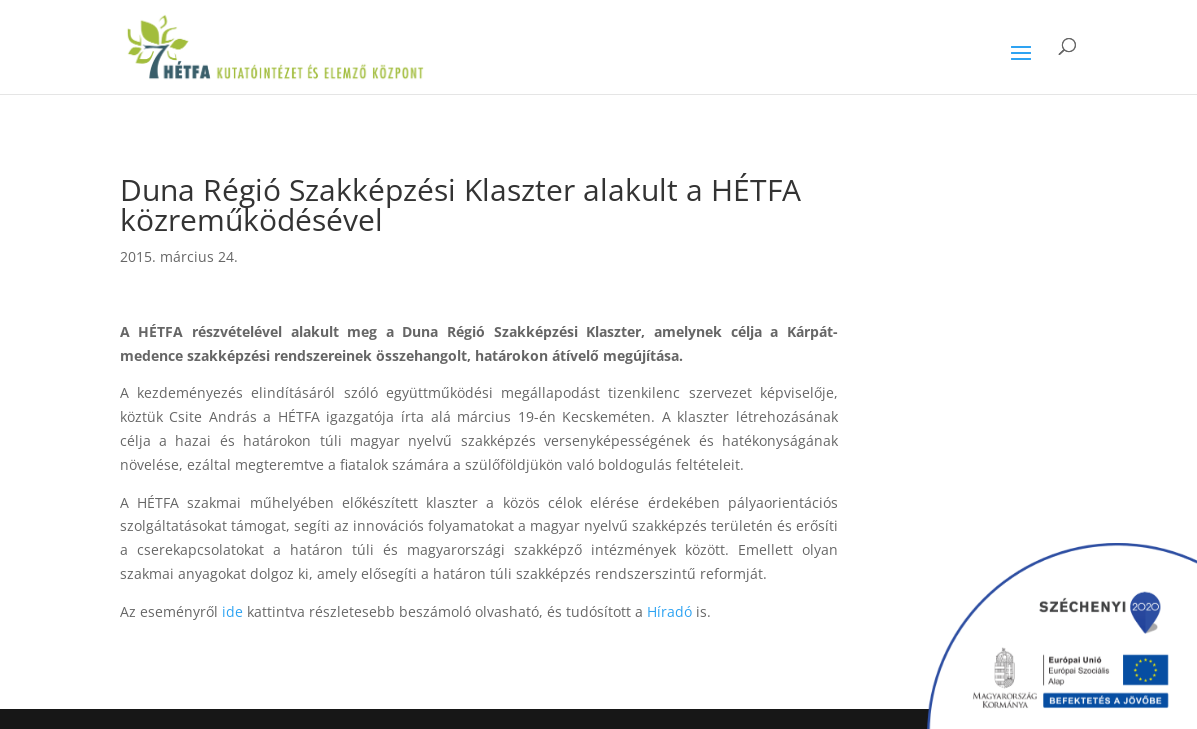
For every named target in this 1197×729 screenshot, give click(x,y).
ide (232, 611)
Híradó (669, 611)
